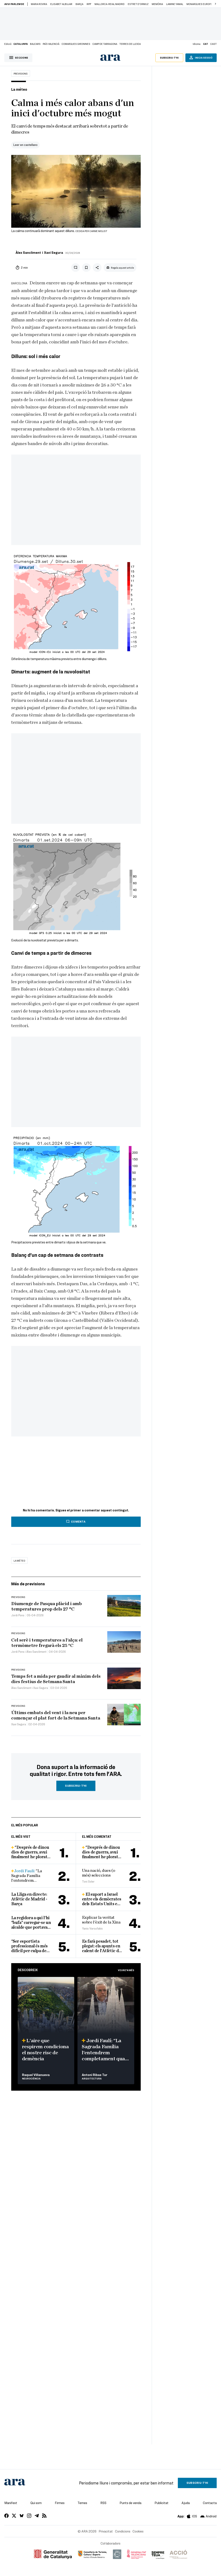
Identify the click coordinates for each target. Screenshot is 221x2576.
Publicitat (162, 2503)
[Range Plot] (76, 1466)
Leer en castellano (25, 144)
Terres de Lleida (130, 43)
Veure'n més (126, 1970)
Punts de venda (130, 2503)
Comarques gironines (76, 43)
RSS (103, 2503)
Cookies (138, 2531)
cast (213, 43)
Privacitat (106, 2531)
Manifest (10, 2503)
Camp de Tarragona (104, 43)
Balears (35, 43)
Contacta (210, 2503)
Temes (82, 2503)
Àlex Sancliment (28, 252)
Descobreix (28, 1970)
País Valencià (51, 43)
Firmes (60, 2503)
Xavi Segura (53, 252)
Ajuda (186, 2503)
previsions (21, 73)
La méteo (19, 1560)
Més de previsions (28, 1583)
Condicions (122, 2531)
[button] (215, 4)
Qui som (36, 2503)
